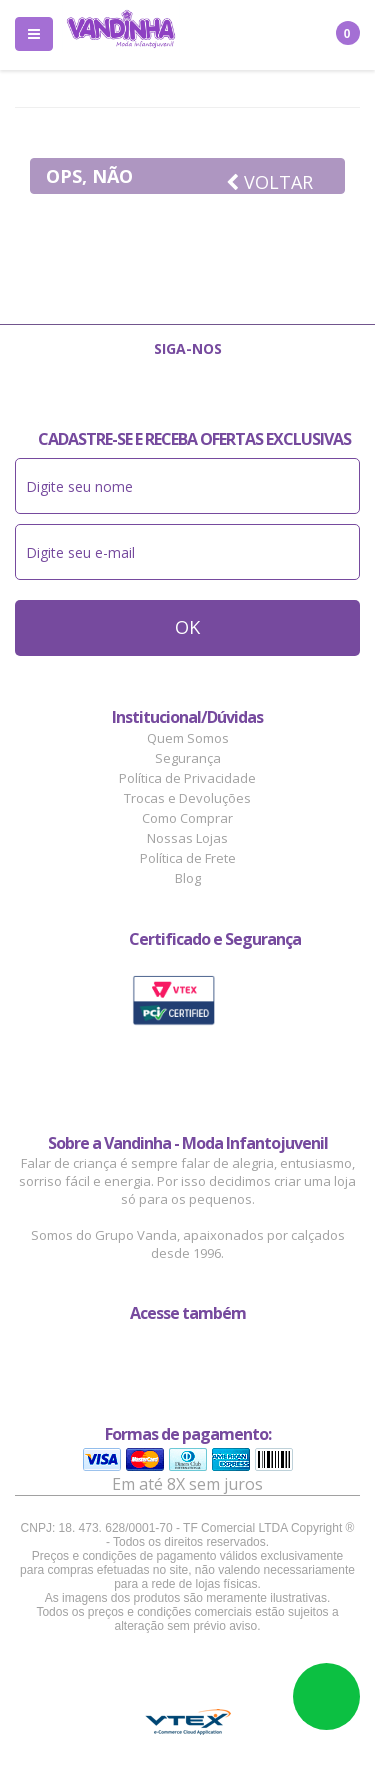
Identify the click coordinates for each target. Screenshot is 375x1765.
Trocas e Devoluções (187, 798)
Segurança (188, 758)
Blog (188, 878)
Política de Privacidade (187, 778)
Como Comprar (187, 818)
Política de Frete (188, 858)
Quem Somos (188, 738)
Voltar (269, 182)
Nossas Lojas (187, 838)
